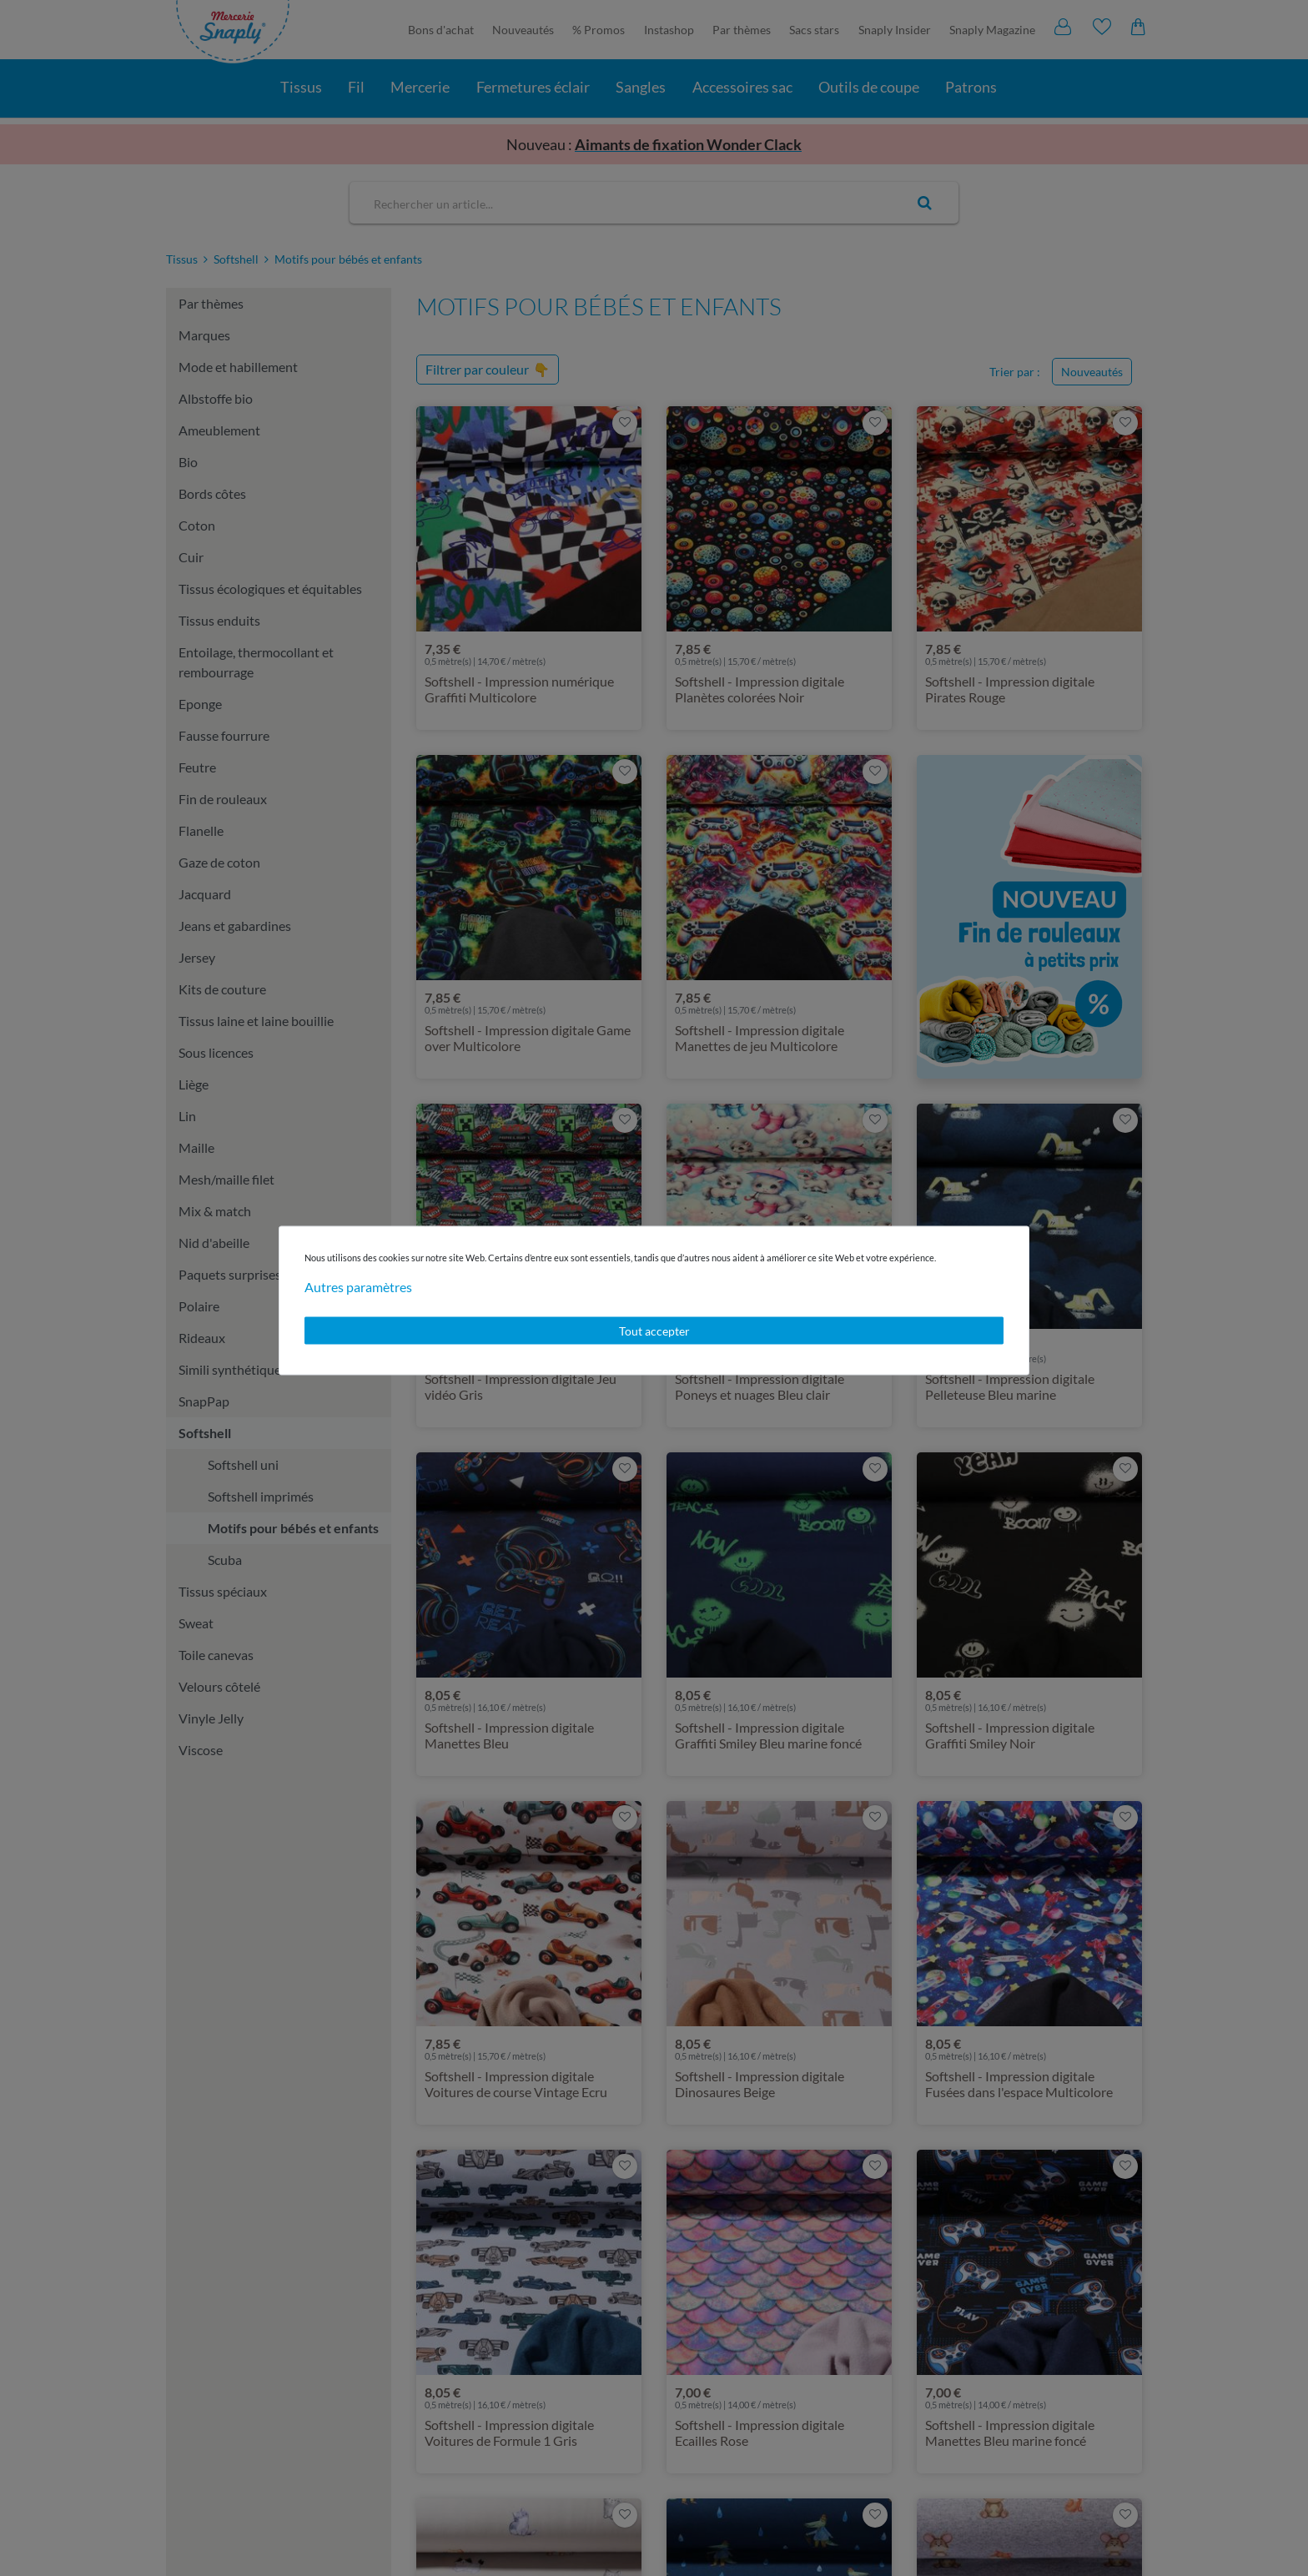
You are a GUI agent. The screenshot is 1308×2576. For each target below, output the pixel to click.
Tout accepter (654, 1330)
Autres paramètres (358, 1286)
